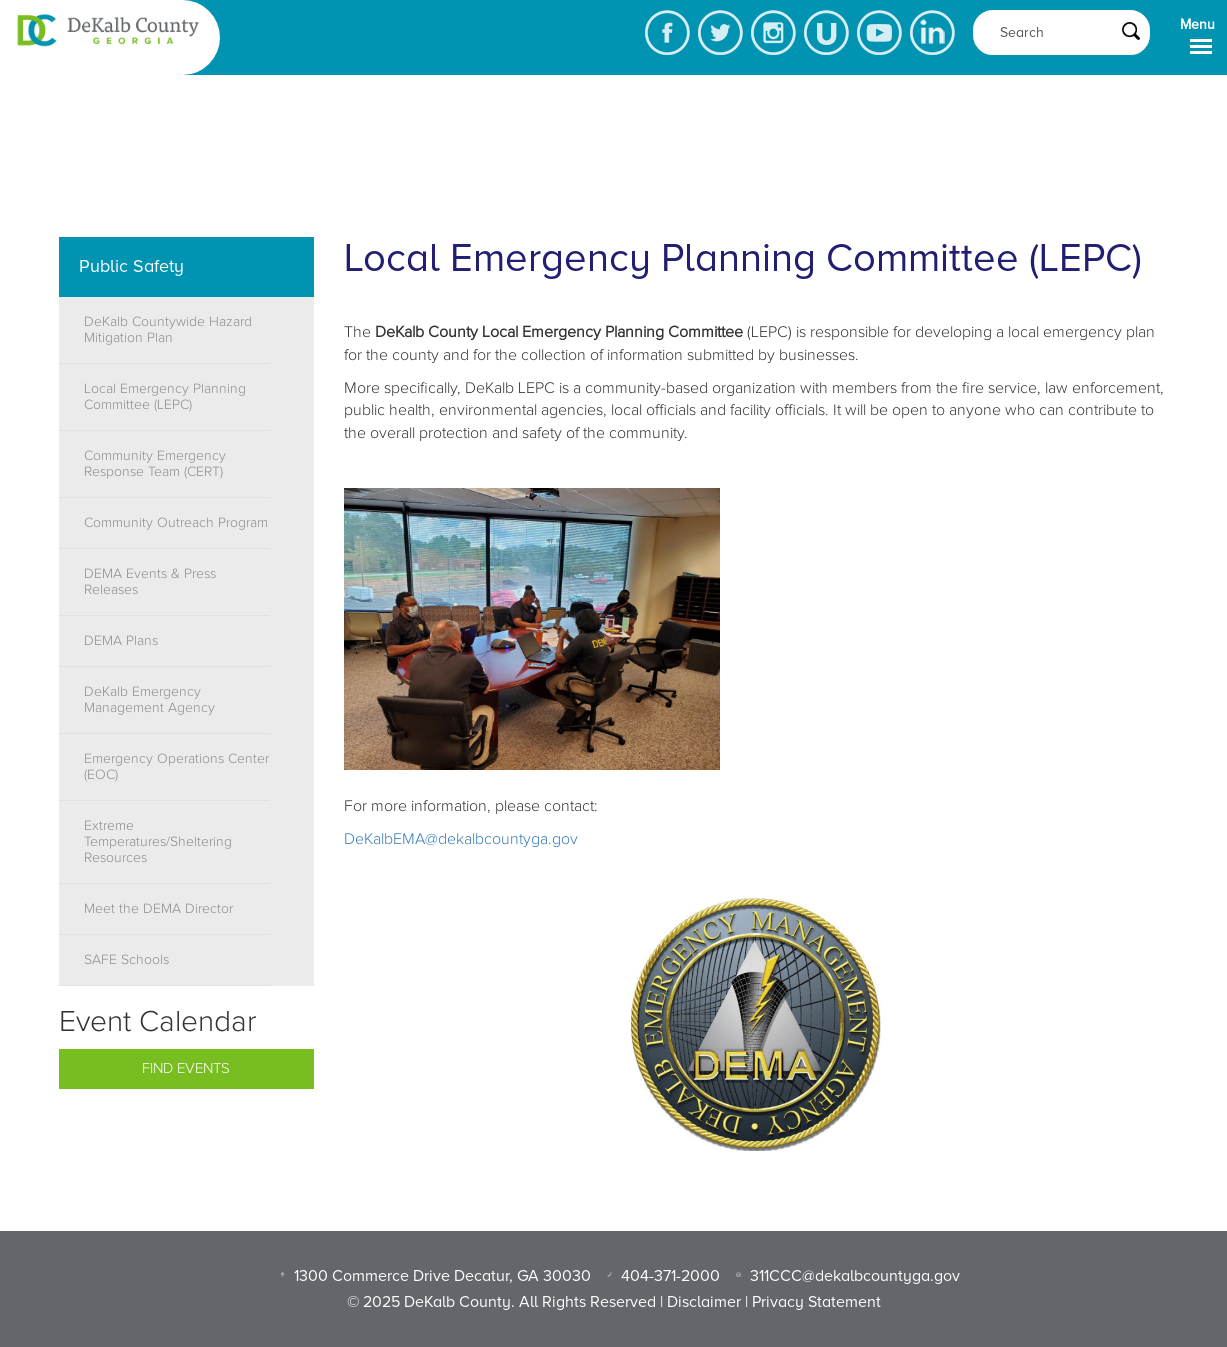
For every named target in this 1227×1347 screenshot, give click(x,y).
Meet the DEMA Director (158, 909)
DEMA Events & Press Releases (150, 582)
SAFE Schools (126, 960)
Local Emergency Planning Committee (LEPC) (165, 397)
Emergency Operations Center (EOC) (176, 767)
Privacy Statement (816, 1302)
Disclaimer (704, 1302)
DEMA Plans (121, 641)
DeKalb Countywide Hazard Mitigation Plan (168, 330)
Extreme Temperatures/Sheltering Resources (158, 842)
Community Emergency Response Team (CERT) (155, 464)
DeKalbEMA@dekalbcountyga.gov (461, 839)
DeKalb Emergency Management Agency (149, 700)
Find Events (186, 1068)
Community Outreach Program (176, 523)
